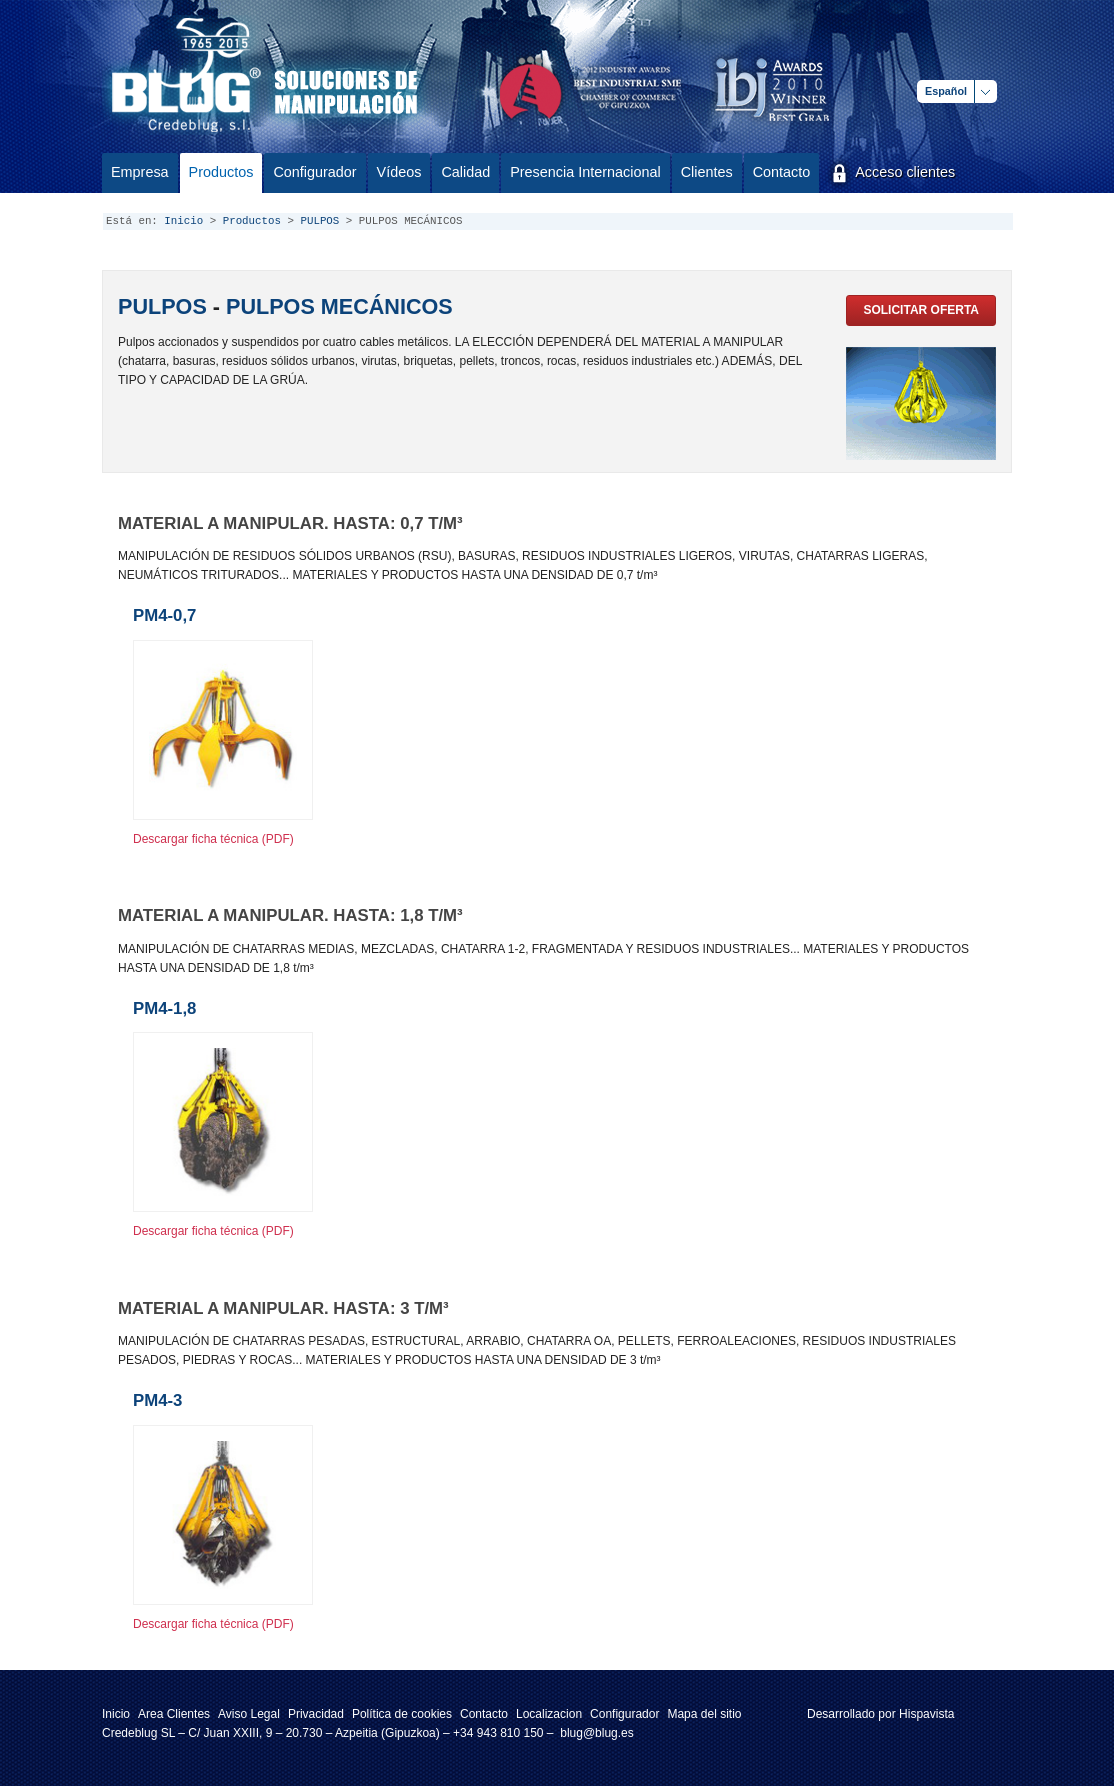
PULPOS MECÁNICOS (339, 306)
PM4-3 (157, 1400)
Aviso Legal (249, 1714)
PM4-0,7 (164, 615)
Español (946, 91)
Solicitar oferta (921, 310)
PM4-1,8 (164, 1008)
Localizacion (549, 1714)
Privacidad (316, 1714)
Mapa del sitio (704, 1714)
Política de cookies (402, 1714)
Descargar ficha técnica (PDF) (213, 839)
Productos (252, 221)
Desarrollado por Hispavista (880, 1714)
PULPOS (319, 221)
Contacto (484, 1714)
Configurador (624, 1714)
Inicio (183, 221)
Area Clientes (174, 1714)
